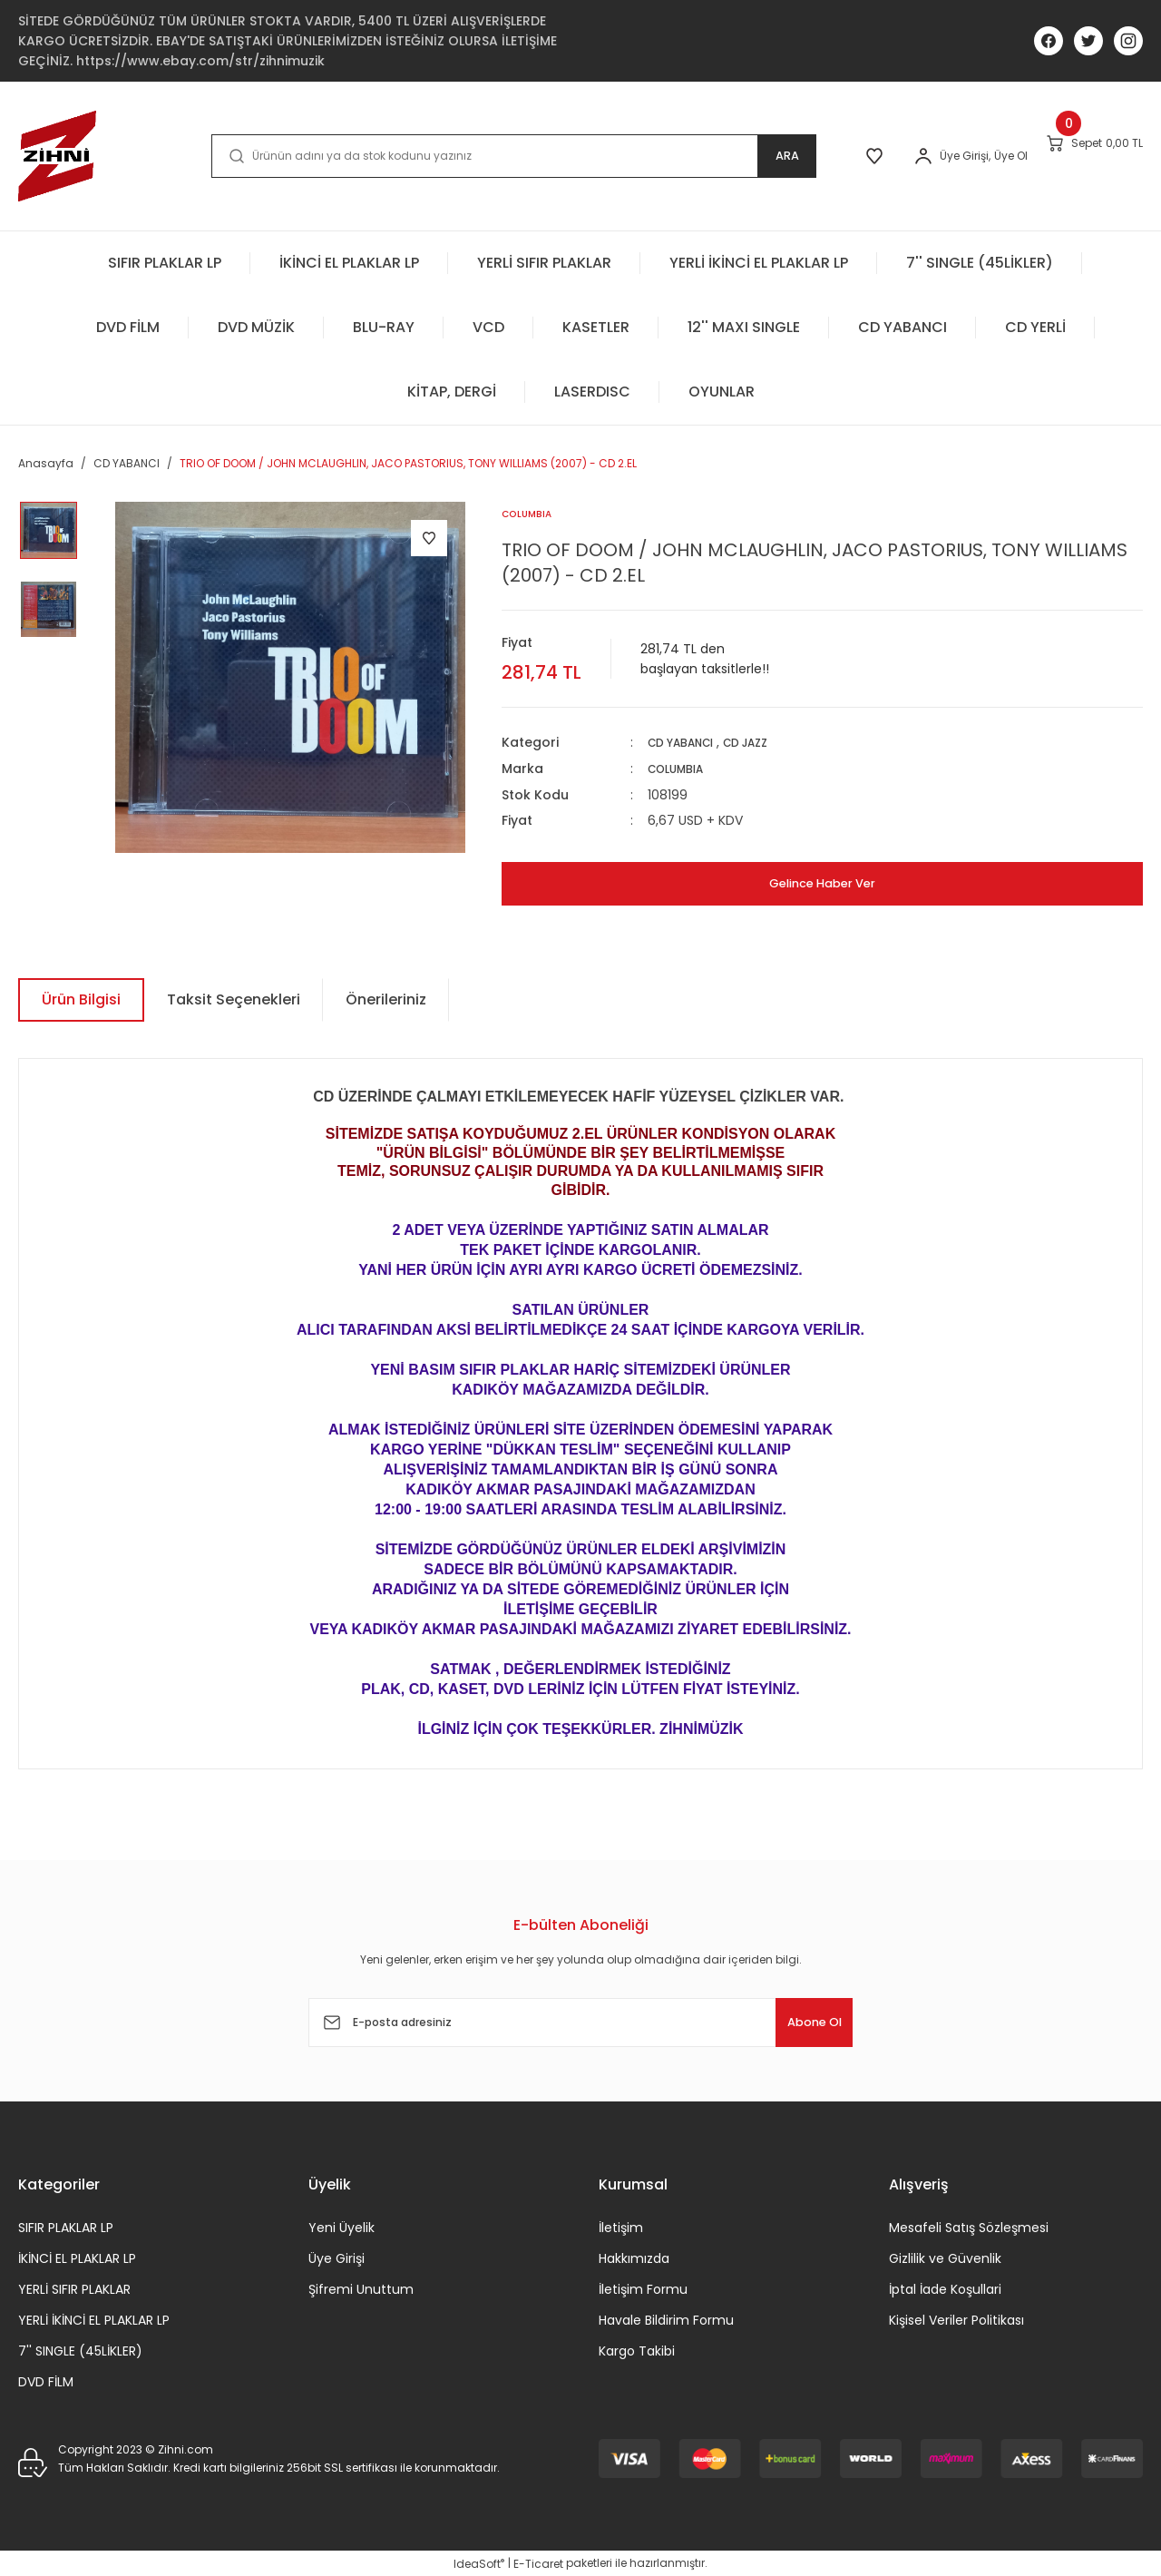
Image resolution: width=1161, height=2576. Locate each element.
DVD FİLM (45, 2381)
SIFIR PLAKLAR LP (65, 2227)
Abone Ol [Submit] (797, 2021)
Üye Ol (950, 155)
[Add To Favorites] (429, 538)
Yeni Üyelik (341, 2227)
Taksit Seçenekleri (233, 998)
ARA (703, 155)
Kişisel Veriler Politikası (956, 2319)
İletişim (621, 2227)
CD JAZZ (763, 743)
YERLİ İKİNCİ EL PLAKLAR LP (94, 2319)
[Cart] (1075, 155)
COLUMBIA (681, 768)
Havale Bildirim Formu (666, 2319)
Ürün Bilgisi (81, 998)
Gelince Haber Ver (822, 882)
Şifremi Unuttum (361, 2288)
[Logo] (57, 156)
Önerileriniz (386, 998)
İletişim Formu (643, 2288)
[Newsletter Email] (580, 2021)
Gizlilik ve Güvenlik (945, 2257)
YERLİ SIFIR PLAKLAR (74, 2288)
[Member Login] (863, 156)
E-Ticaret (538, 2563)
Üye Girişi (336, 2257)
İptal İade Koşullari (945, 2288)
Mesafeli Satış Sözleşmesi (969, 2227)
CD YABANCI (687, 743)
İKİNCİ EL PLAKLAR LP (77, 2257)
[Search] (472, 156)
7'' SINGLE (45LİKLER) (80, 2350)
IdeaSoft (479, 2563)
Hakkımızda (634, 2257)
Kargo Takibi (637, 2350)
